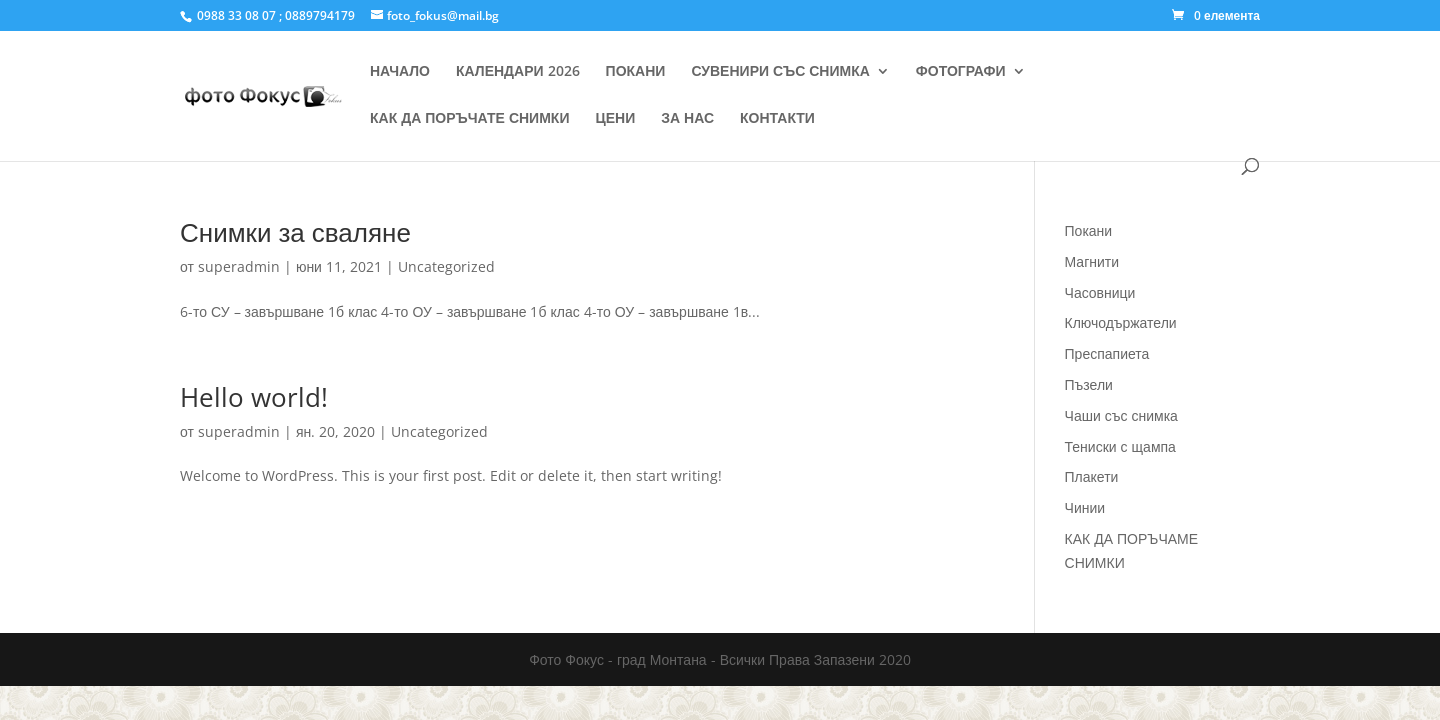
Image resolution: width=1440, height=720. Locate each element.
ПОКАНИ (636, 72)
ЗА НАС (687, 119)
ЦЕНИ (615, 119)
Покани (1089, 230)
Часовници (1100, 292)
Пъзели (1089, 384)
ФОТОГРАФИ (961, 72)
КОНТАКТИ (777, 119)
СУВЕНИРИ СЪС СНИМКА (780, 72)
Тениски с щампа (1120, 446)
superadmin (239, 266)
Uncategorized (446, 266)
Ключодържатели (1121, 322)
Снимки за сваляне (295, 232)
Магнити (1092, 261)
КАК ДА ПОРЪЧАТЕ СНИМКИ (469, 119)
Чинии (1085, 507)
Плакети (1092, 476)
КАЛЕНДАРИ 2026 (518, 72)
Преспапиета (1107, 353)
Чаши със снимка (1121, 415)
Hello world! (254, 397)
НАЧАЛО (400, 72)
